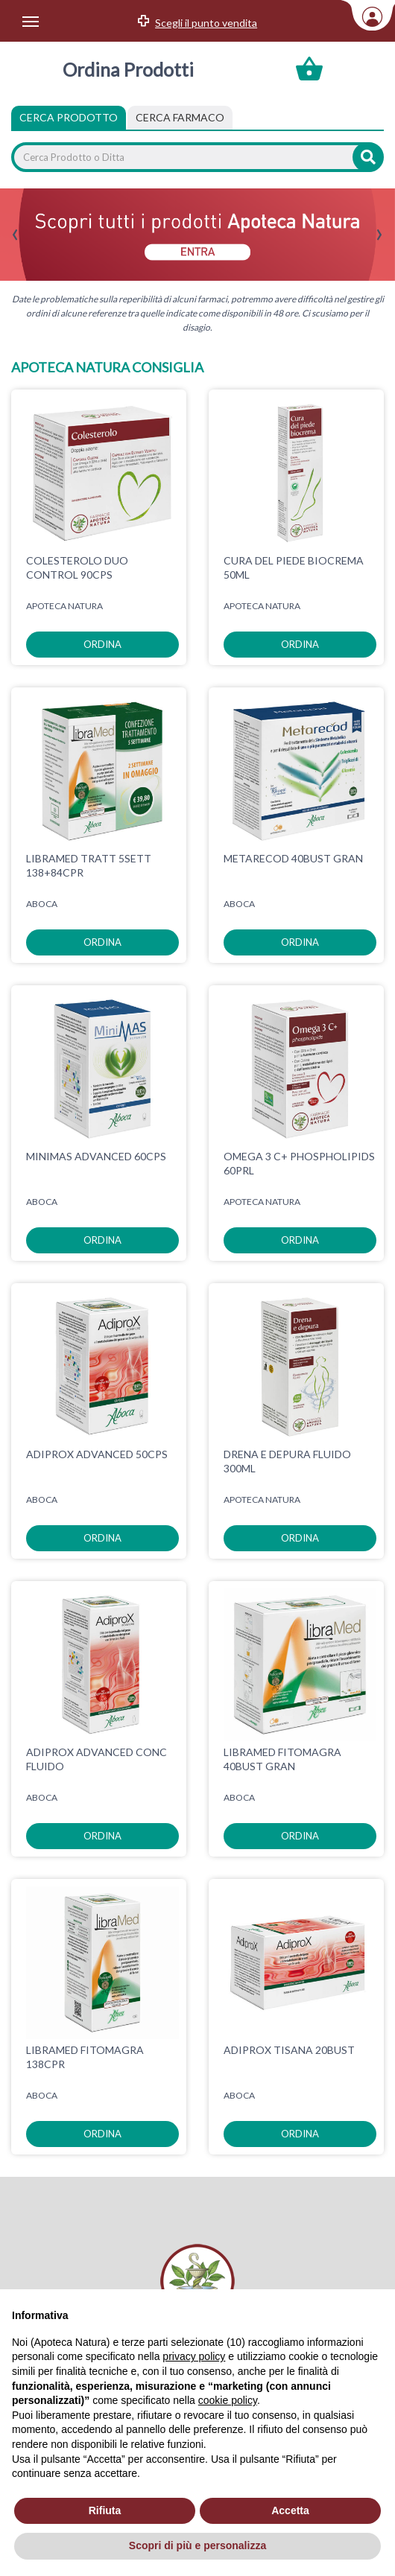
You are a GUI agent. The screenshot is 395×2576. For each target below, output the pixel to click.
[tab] (180, 118)
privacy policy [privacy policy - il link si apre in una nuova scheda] (193, 2356)
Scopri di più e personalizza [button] (197, 2545)
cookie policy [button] (227, 2400)
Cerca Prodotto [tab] (68, 117)
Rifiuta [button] (105, 2510)
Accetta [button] (290, 2510)
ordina (102, 644)
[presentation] (15, 235)
